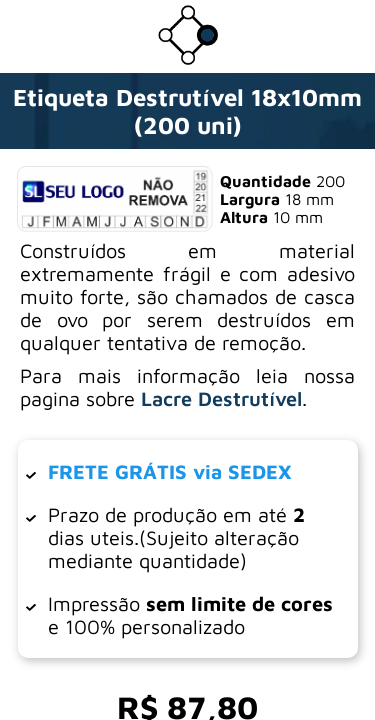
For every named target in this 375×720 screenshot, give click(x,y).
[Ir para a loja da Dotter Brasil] (188, 59)
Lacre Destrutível (221, 398)
